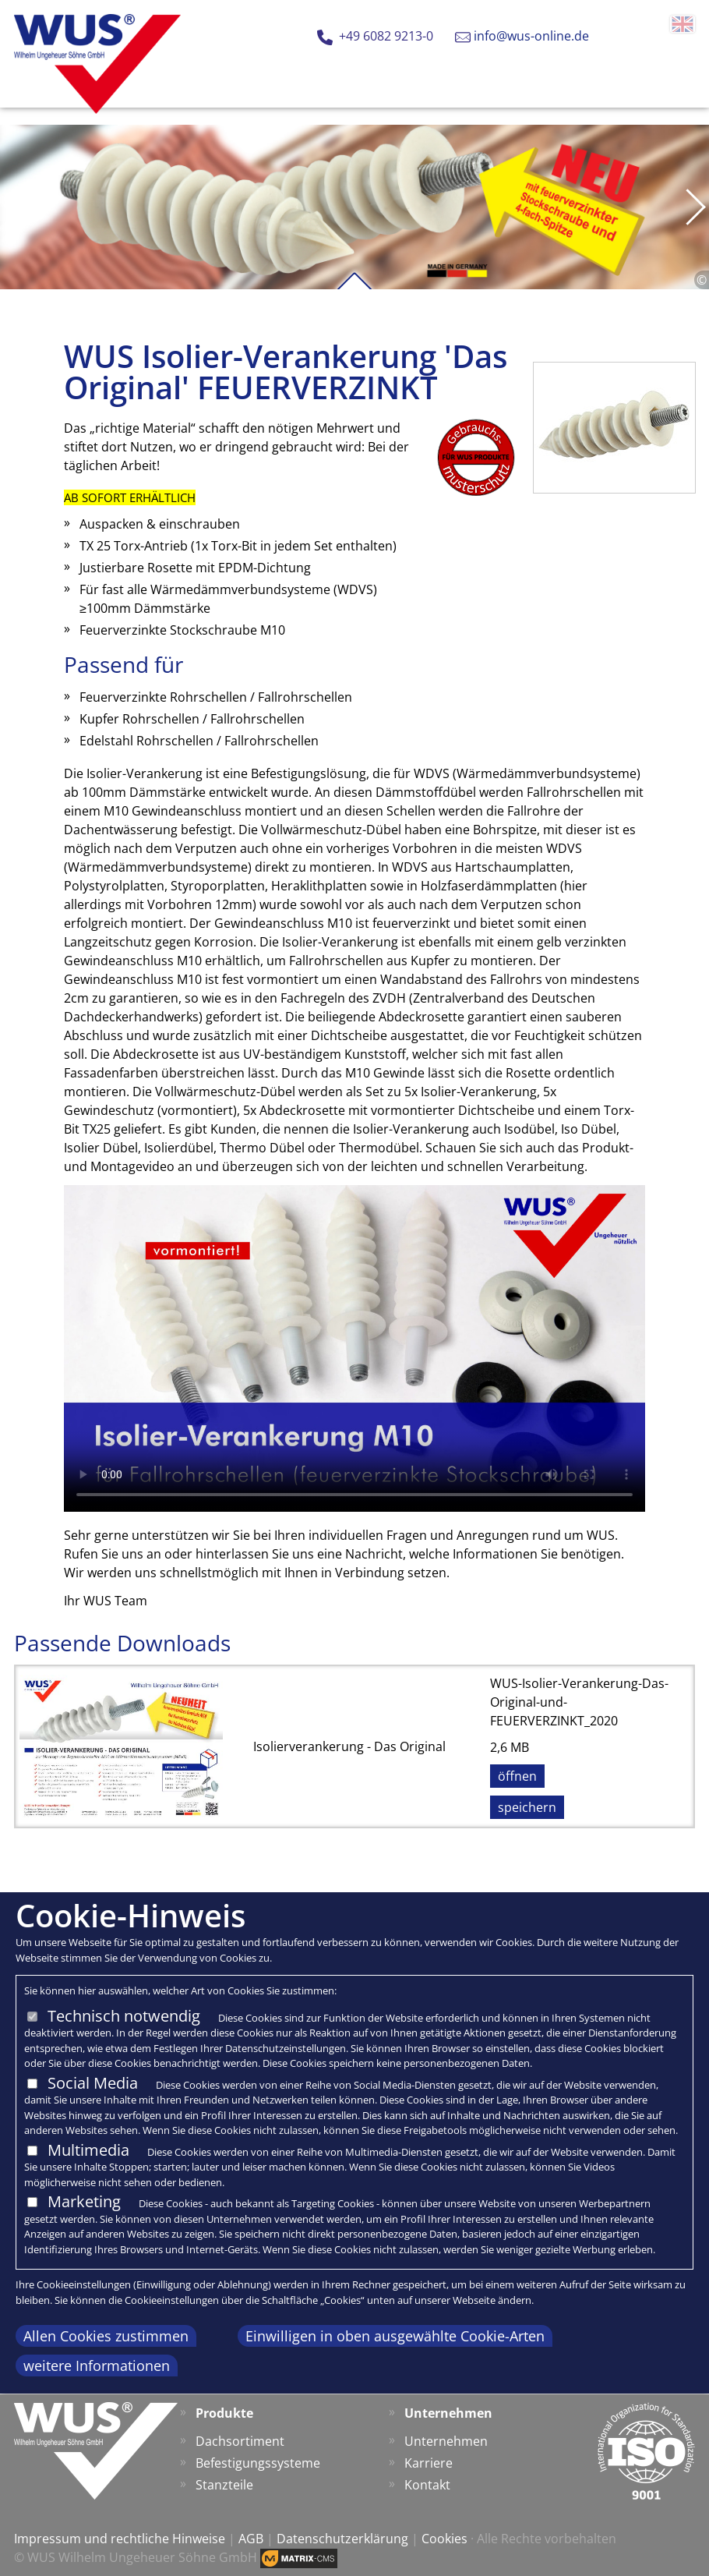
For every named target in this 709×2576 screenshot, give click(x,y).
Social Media (93, 2082)
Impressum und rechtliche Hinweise (119, 2538)
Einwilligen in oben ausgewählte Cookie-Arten (395, 2336)
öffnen (517, 1776)
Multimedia (88, 2149)
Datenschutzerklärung (342, 2538)
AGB (250, 2538)
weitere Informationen (96, 2365)
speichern (527, 1807)
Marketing (84, 2201)
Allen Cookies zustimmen (106, 2336)
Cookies (444, 2538)
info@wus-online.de (531, 35)
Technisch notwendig (124, 2015)
